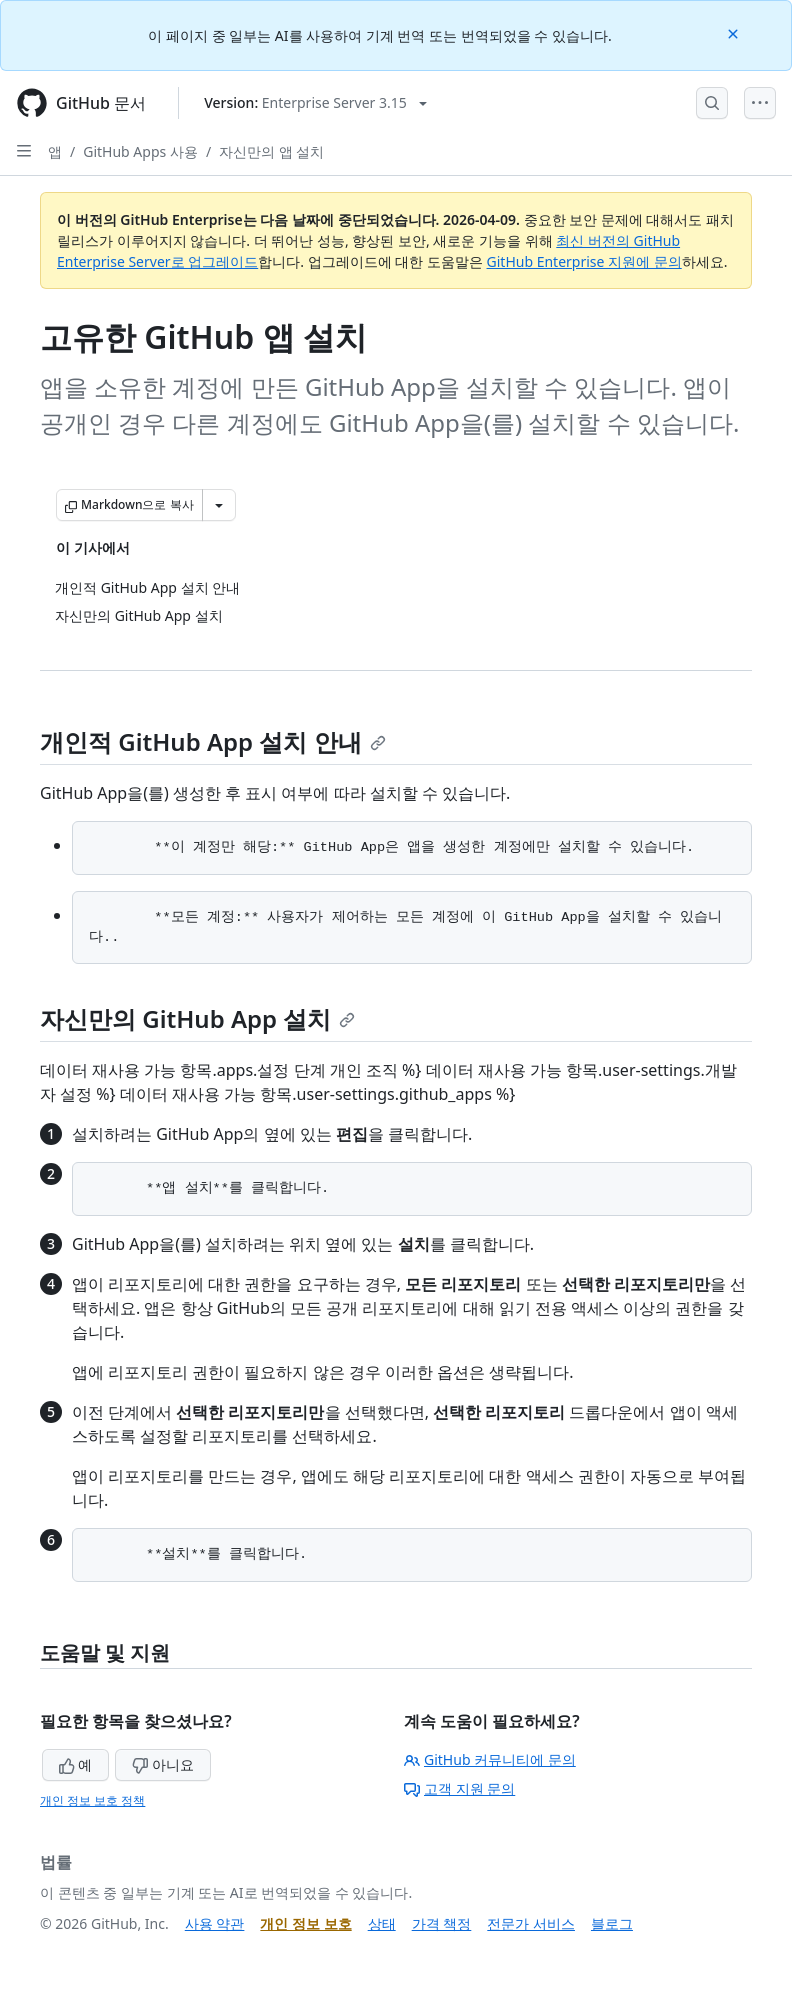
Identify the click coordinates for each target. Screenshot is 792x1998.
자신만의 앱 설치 (271, 151)
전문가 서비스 (531, 1923)
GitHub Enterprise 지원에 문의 (584, 261)
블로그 (612, 1923)
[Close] (735, 32)
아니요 (163, 1764)
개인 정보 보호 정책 (92, 1800)
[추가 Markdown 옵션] (219, 505)
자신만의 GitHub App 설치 (197, 1018)
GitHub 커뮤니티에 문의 (490, 1759)
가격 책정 (442, 1923)
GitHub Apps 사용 (140, 151)
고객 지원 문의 (459, 1788)
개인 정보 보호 (305, 1923)
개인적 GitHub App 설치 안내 (213, 741)
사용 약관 (215, 1923)
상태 (382, 1923)
